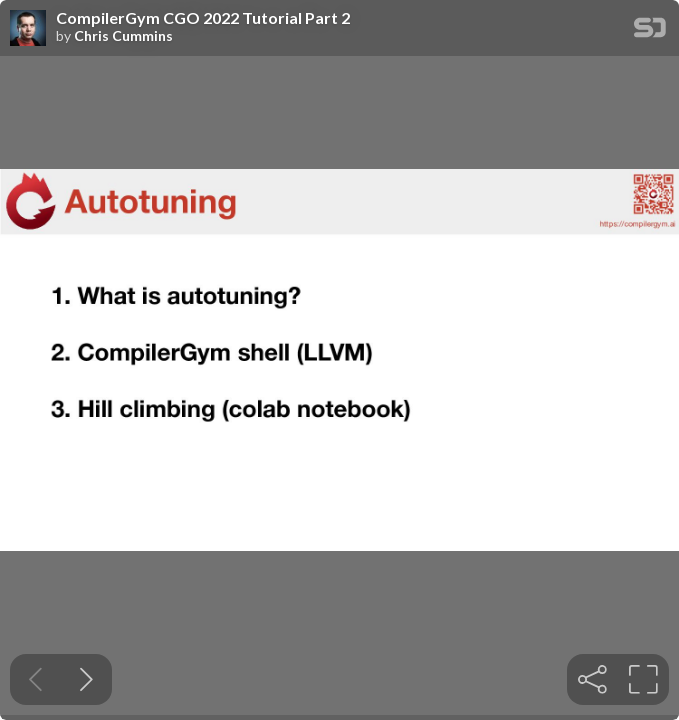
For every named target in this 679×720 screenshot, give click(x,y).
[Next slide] (86, 679)
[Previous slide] (35, 679)
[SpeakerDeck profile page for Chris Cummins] (28, 29)
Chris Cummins (123, 36)
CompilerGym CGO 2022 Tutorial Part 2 (203, 18)
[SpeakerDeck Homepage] (650, 31)
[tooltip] (592, 679)
